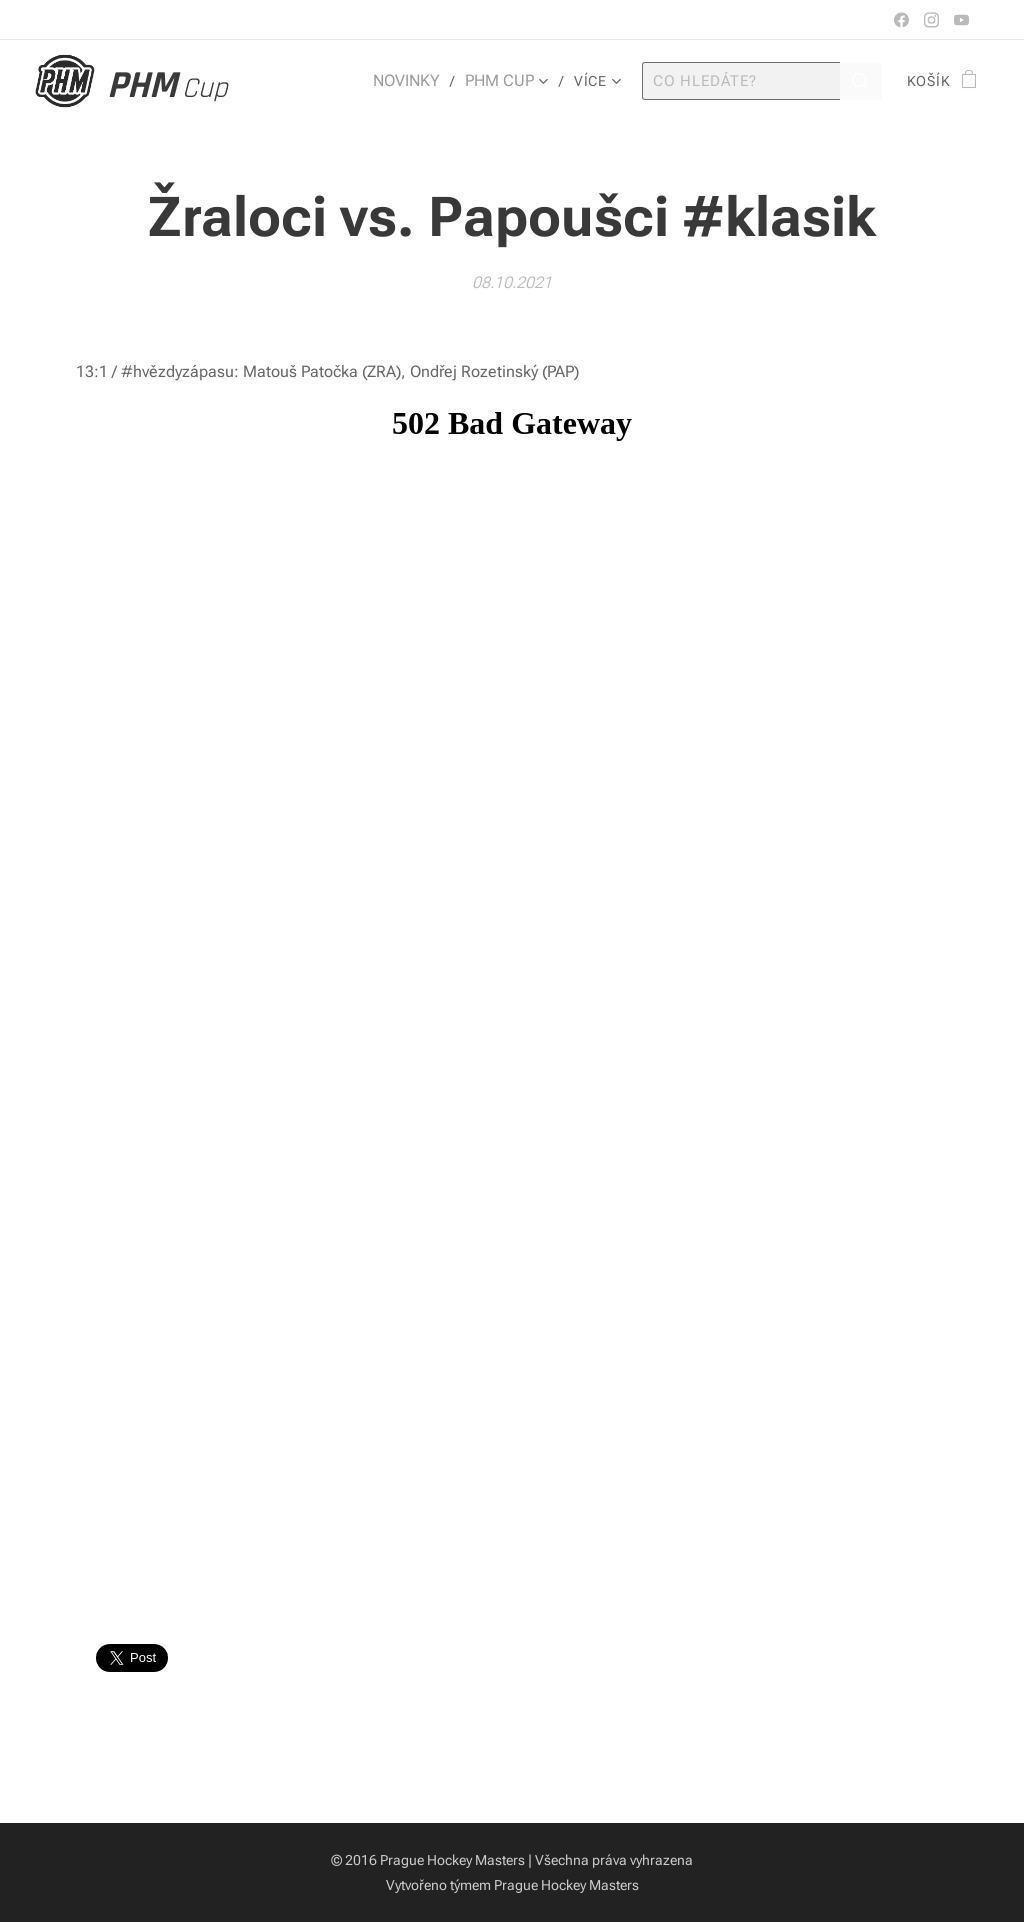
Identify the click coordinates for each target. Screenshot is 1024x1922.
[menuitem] (419, 81)
